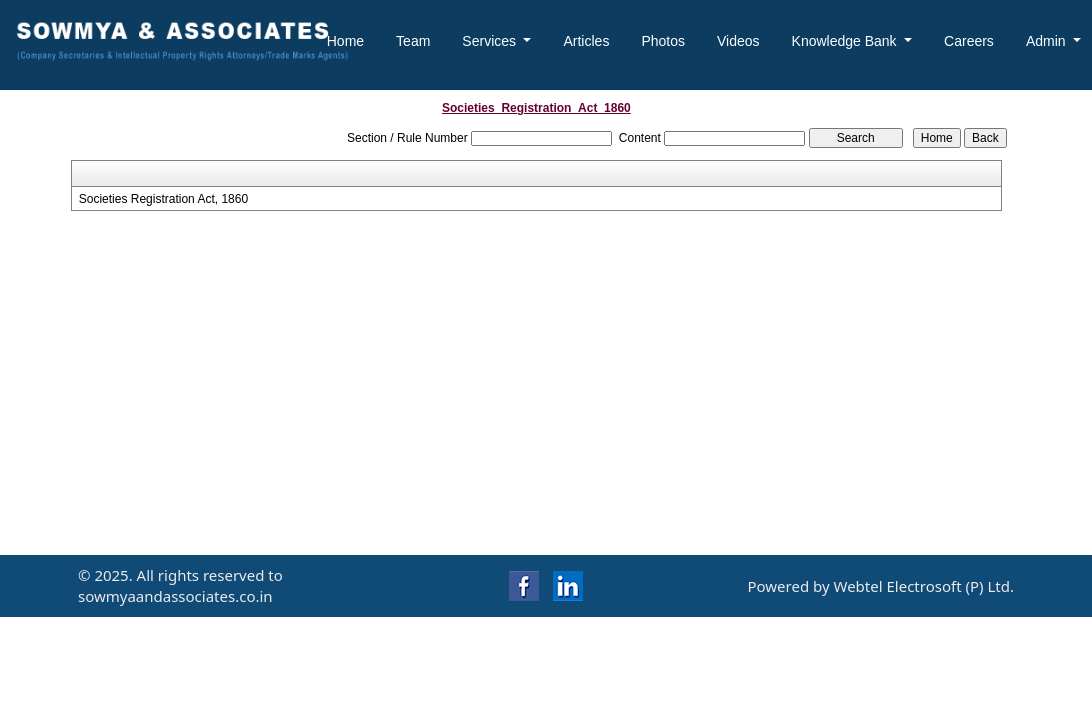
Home (345, 41)
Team (413, 41)
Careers (969, 41)
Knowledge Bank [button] (846, 41)
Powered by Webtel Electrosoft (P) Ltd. (880, 586)
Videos (738, 41)
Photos (663, 41)
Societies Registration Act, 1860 (163, 199)
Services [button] (491, 41)
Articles (586, 41)
